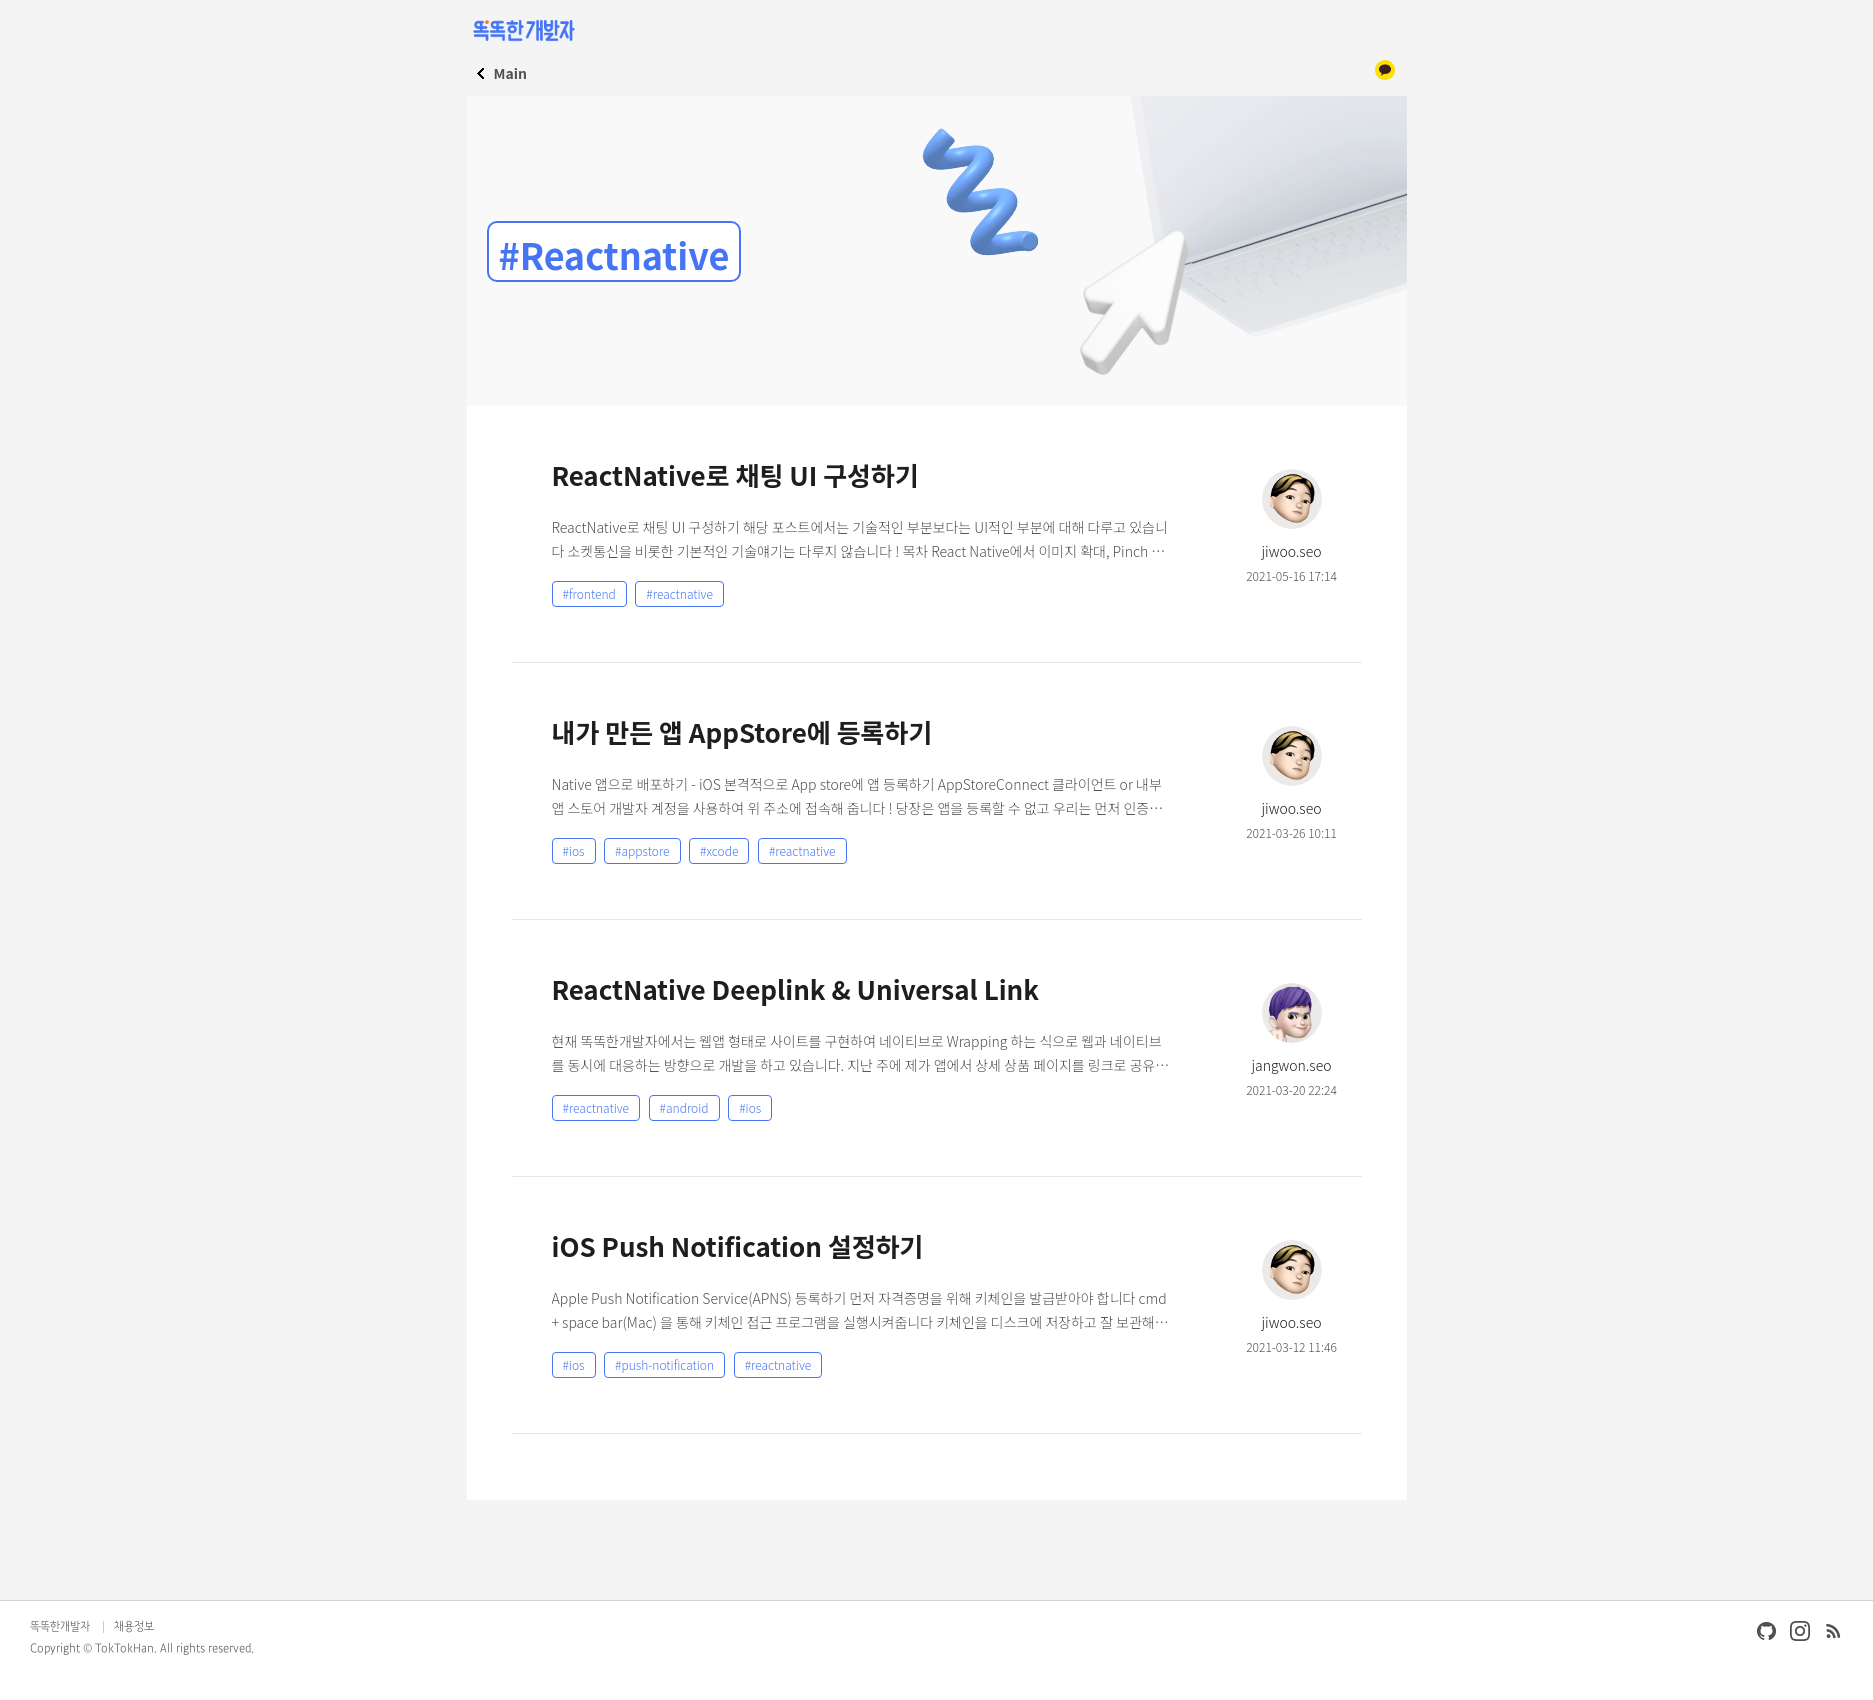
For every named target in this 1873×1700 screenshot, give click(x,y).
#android (684, 1107)
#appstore (642, 850)
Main (510, 73)
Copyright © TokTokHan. (93, 1649)
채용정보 (134, 1627)
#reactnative (679, 593)
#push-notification (664, 1364)
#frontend (589, 593)
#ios (574, 850)
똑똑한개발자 (60, 1627)
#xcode (719, 850)
